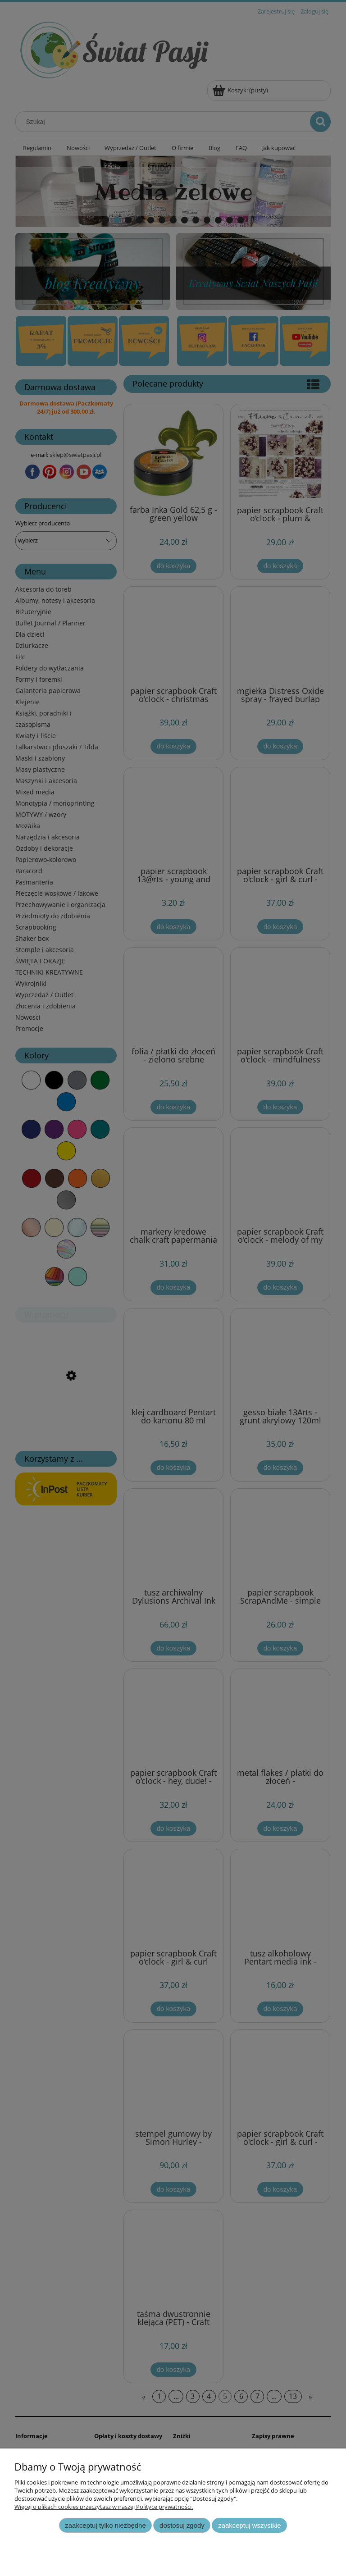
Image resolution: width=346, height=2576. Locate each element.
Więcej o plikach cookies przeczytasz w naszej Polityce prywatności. (103, 2507)
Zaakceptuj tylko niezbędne (105, 2525)
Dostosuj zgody (182, 2525)
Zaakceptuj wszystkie (249, 2525)
